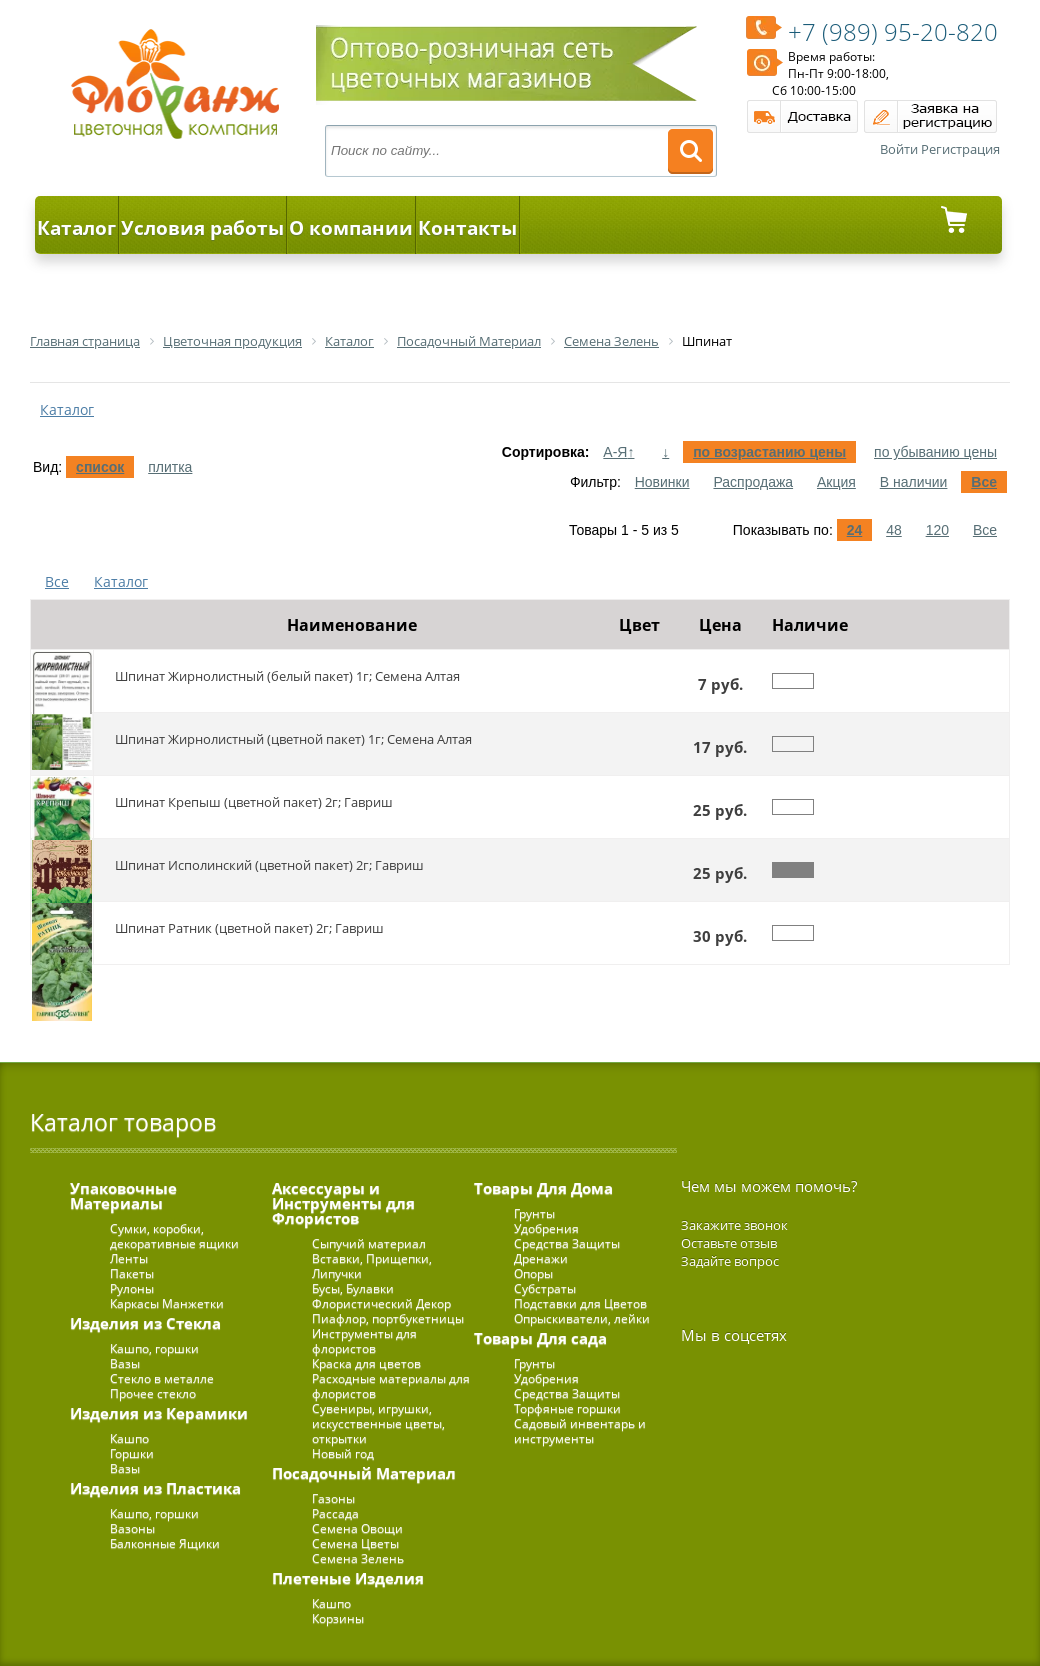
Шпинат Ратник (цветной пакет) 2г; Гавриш (249, 928)
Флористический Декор (381, 1303)
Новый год (343, 1453)
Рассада (335, 1513)
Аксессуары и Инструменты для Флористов (343, 1203)
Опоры (533, 1273)
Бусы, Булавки (353, 1288)
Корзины (338, 1618)
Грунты (534, 1213)
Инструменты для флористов (364, 1341)
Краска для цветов (366, 1363)
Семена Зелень (358, 1558)
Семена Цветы (355, 1543)
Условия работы (202, 228)
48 (894, 530)
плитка (170, 467)
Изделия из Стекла (145, 1323)
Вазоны (132, 1528)
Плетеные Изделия (348, 1578)
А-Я (618, 452)
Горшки (132, 1453)
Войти (899, 149)
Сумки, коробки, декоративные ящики (174, 1236)
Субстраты (545, 1288)
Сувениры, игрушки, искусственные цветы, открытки (378, 1423)
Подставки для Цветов (580, 1303)
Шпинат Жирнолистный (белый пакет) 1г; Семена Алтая (287, 676)
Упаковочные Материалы (123, 1195)
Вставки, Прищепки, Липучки (372, 1266)
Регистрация (960, 149)
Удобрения (546, 1228)
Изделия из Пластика (155, 1488)
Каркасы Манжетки (167, 1303)
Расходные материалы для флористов (391, 1386)
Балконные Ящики (165, 1543)
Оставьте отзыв (729, 1243)
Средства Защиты (567, 1243)
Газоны (333, 1498)
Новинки (662, 482)
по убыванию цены (935, 452)
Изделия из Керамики (159, 1413)
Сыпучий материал (369, 1243)
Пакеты (132, 1273)
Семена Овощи (357, 1528)
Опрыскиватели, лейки (582, 1318)
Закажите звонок (734, 1225)
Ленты (129, 1258)
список (100, 467)
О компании (351, 228)
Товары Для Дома (543, 1188)
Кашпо (129, 1438)
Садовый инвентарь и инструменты (580, 1431)
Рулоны (132, 1288)
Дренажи (541, 1258)
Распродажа (753, 482)
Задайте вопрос (730, 1261)
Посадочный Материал (364, 1473)
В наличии (914, 482)
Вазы (125, 1363)
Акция (836, 482)
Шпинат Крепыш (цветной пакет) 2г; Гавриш (254, 802)
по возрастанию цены (769, 452)
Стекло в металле (162, 1378)
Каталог (76, 228)
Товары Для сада (540, 1338)
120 (937, 530)
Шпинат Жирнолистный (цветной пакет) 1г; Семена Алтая (293, 739)
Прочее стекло (153, 1393)
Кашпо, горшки (154, 1348)
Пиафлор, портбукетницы (388, 1318)
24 (855, 530)
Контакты (467, 228)
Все (984, 482)
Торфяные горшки (567, 1408)
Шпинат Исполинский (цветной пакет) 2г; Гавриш (269, 865)
